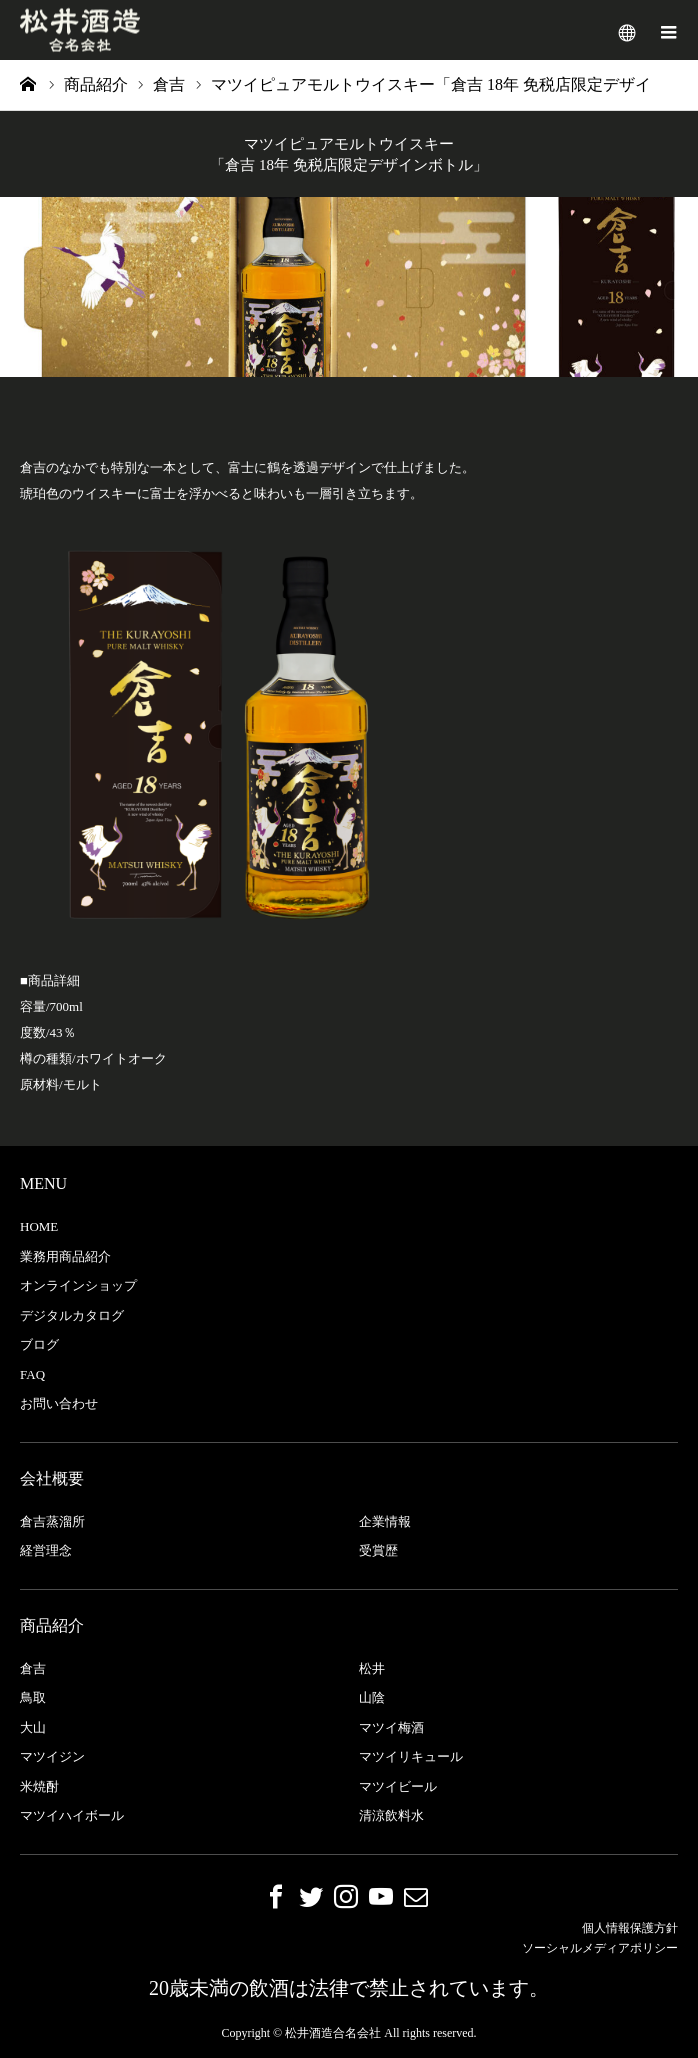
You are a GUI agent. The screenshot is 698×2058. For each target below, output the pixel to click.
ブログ (39, 1344)
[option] (349, 287)
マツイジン (52, 1756)
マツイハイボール (72, 1815)
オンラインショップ (78, 1285)
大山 (33, 1727)
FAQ (32, 1374)
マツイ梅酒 (391, 1727)
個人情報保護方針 (630, 1928)
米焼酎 (39, 1786)
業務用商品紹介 (65, 1256)
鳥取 (33, 1697)
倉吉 (33, 1668)
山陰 (372, 1697)
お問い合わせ (59, 1403)
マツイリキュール (411, 1756)
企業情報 (385, 1521)
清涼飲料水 (391, 1815)
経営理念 (46, 1550)
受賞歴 (378, 1550)
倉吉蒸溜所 (52, 1521)
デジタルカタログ (72, 1315)
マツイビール (398, 1786)
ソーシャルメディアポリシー (600, 1948)
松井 (372, 1668)
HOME (39, 1226)
